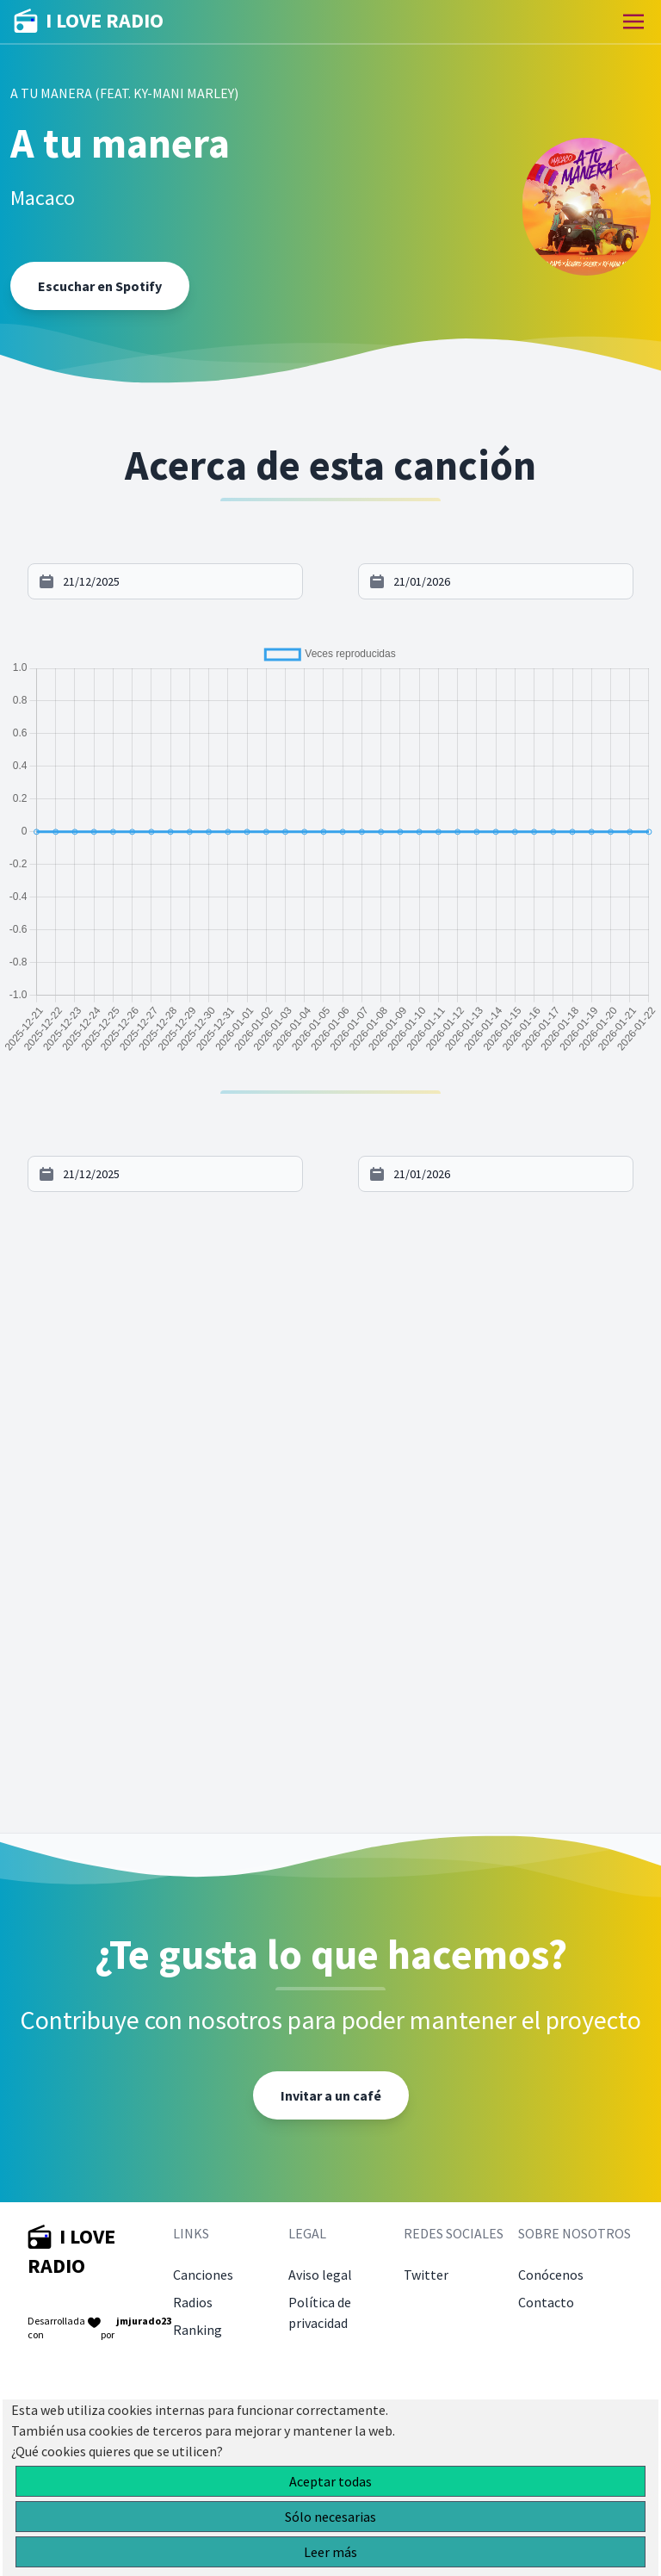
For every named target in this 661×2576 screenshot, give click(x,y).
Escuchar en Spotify (100, 286)
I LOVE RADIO (89, 21)
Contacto (546, 2302)
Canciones (203, 2274)
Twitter (426, 2274)
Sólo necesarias (330, 2516)
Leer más (330, 2551)
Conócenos (551, 2274)
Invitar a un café (331, 2095)
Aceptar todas (330, 2481)
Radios (193, 2302)
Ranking (197, 2329)
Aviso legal (320, 2274)
